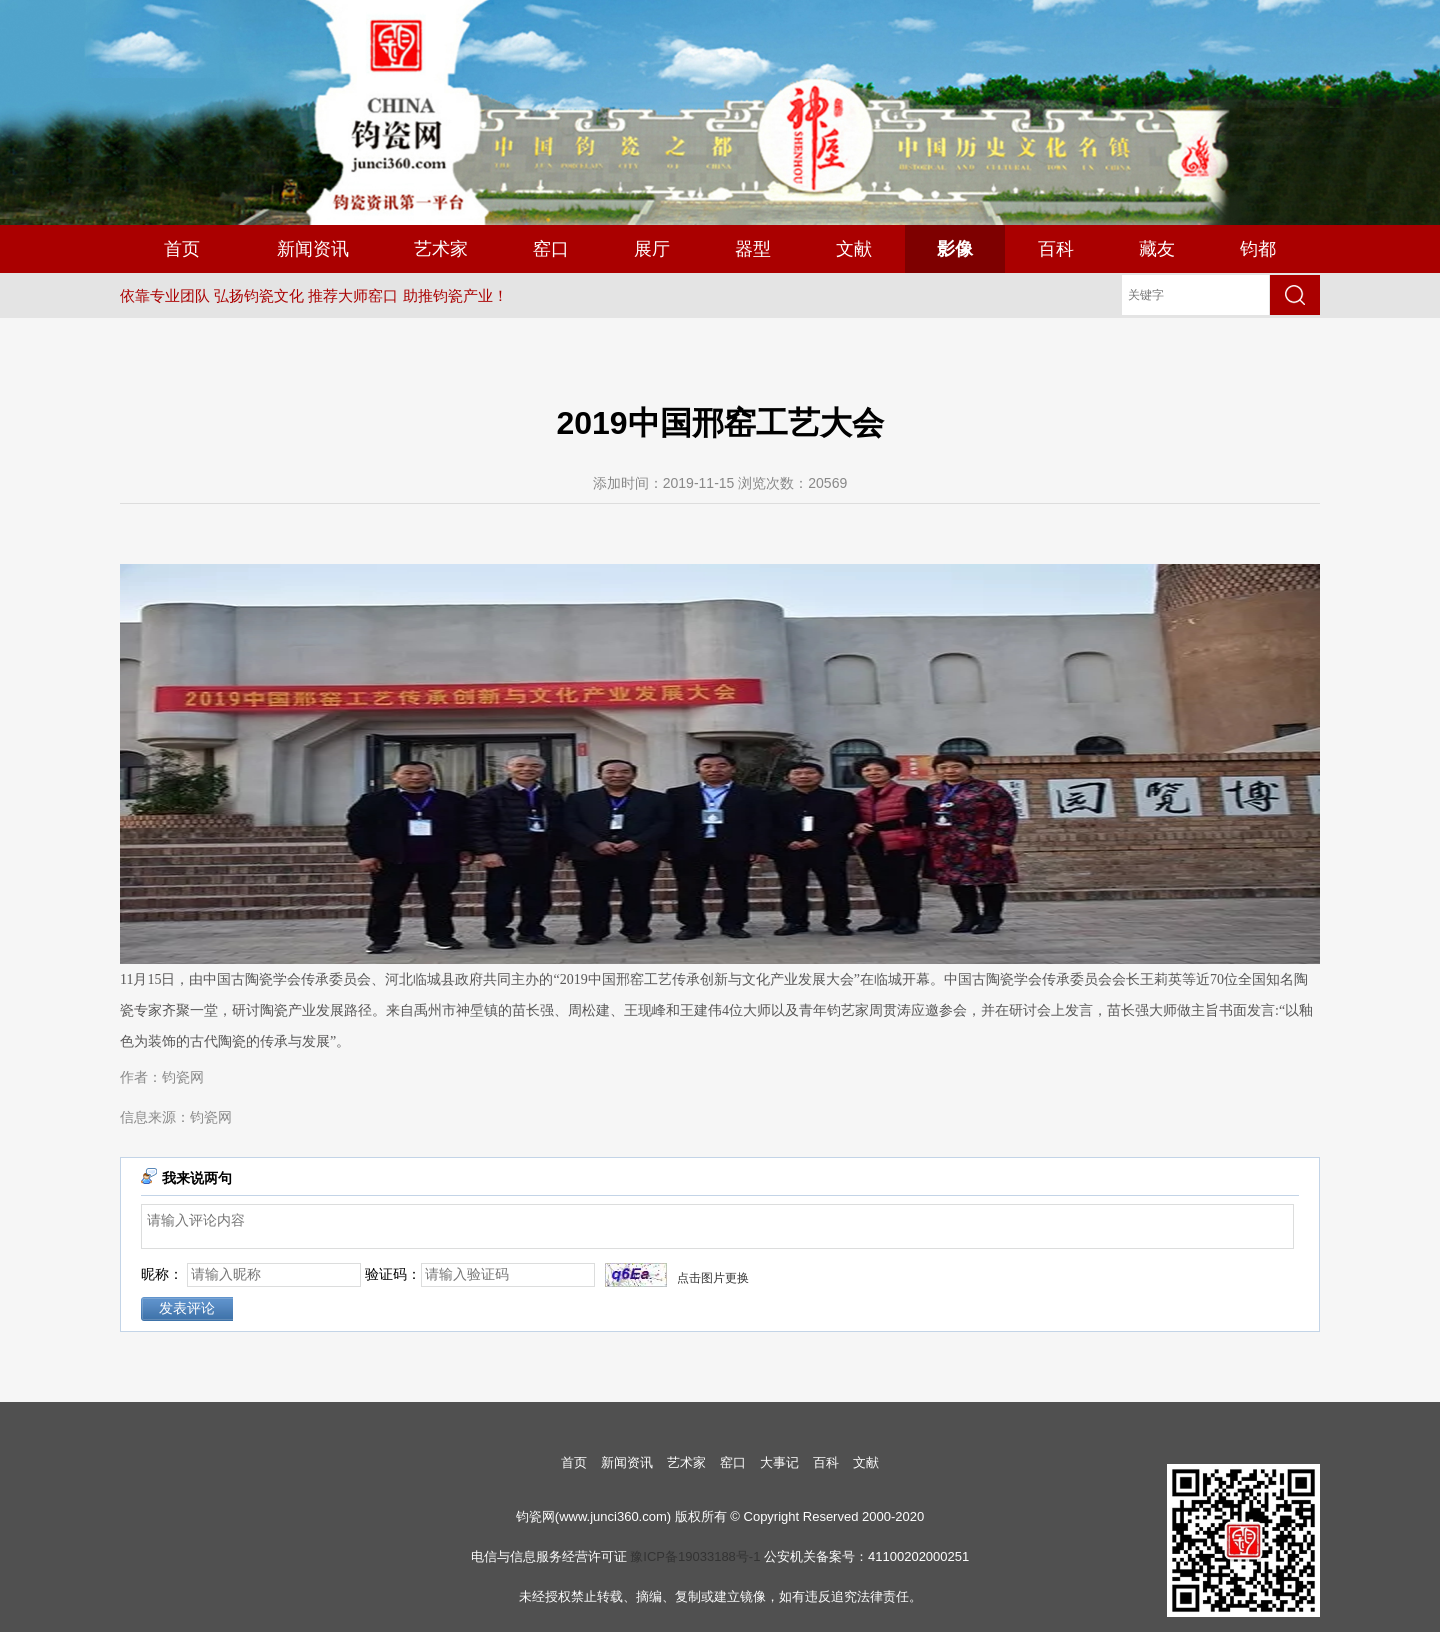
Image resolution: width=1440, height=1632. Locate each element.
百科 (1056, 249)
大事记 (779, 1462)
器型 (753, 249)
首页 (182, 249)
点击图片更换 (713, 1278)
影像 (955, 249)
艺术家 (441, 249)
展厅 (652, 249)
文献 (854, 249)
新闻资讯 (313, 249)
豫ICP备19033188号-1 (695, 1556)
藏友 (1157, 249)
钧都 (1258, 249)
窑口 (551, 249)
